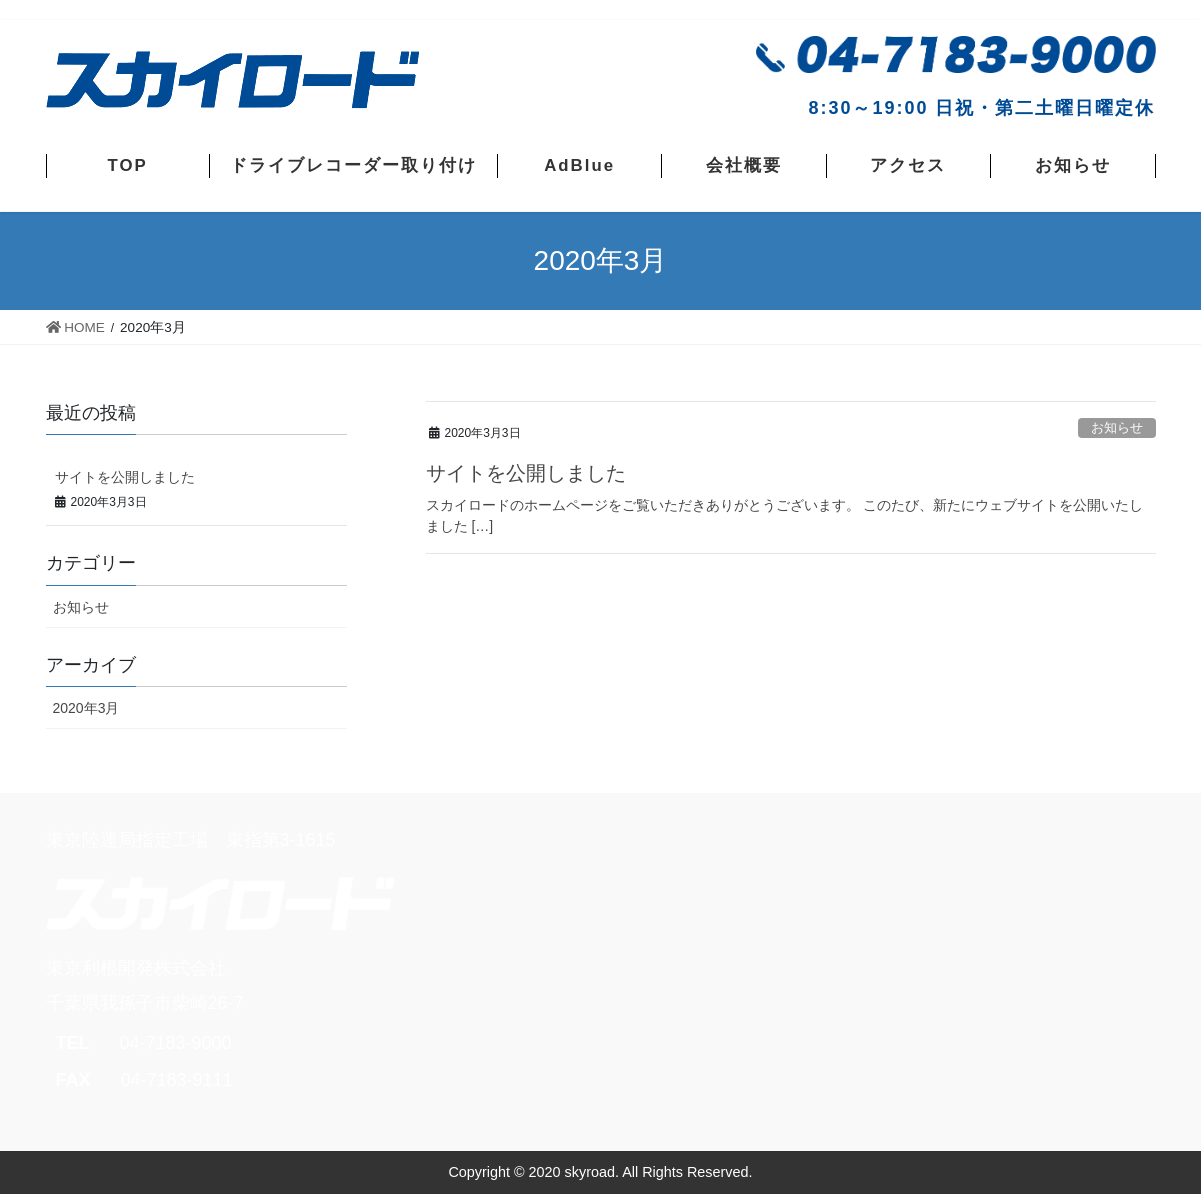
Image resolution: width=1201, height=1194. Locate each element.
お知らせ (1117, 427)
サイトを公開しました (526, 473)
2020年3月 (86, 708)
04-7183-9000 (176, 1043)
